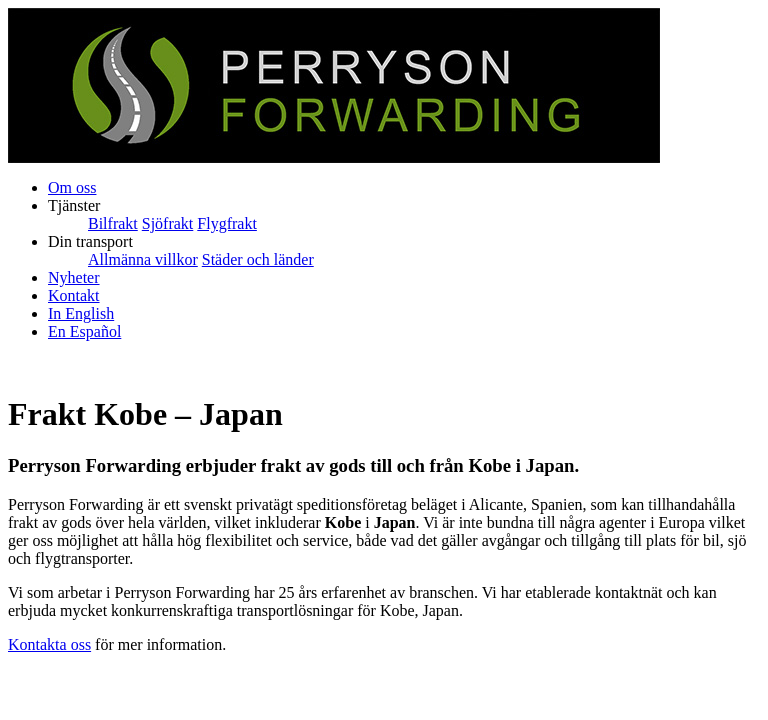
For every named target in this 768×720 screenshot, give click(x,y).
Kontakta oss (49, 644)
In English (81, 313)
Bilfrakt (113, 223)
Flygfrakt (227, 223)
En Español (84, 331)
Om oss (72, 187)
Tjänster (74, 205)
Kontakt (74, 295)
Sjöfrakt (168, 223)
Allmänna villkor (143, 259)
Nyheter (74, 277)
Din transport (90, 241)
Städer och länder (258, 259)
